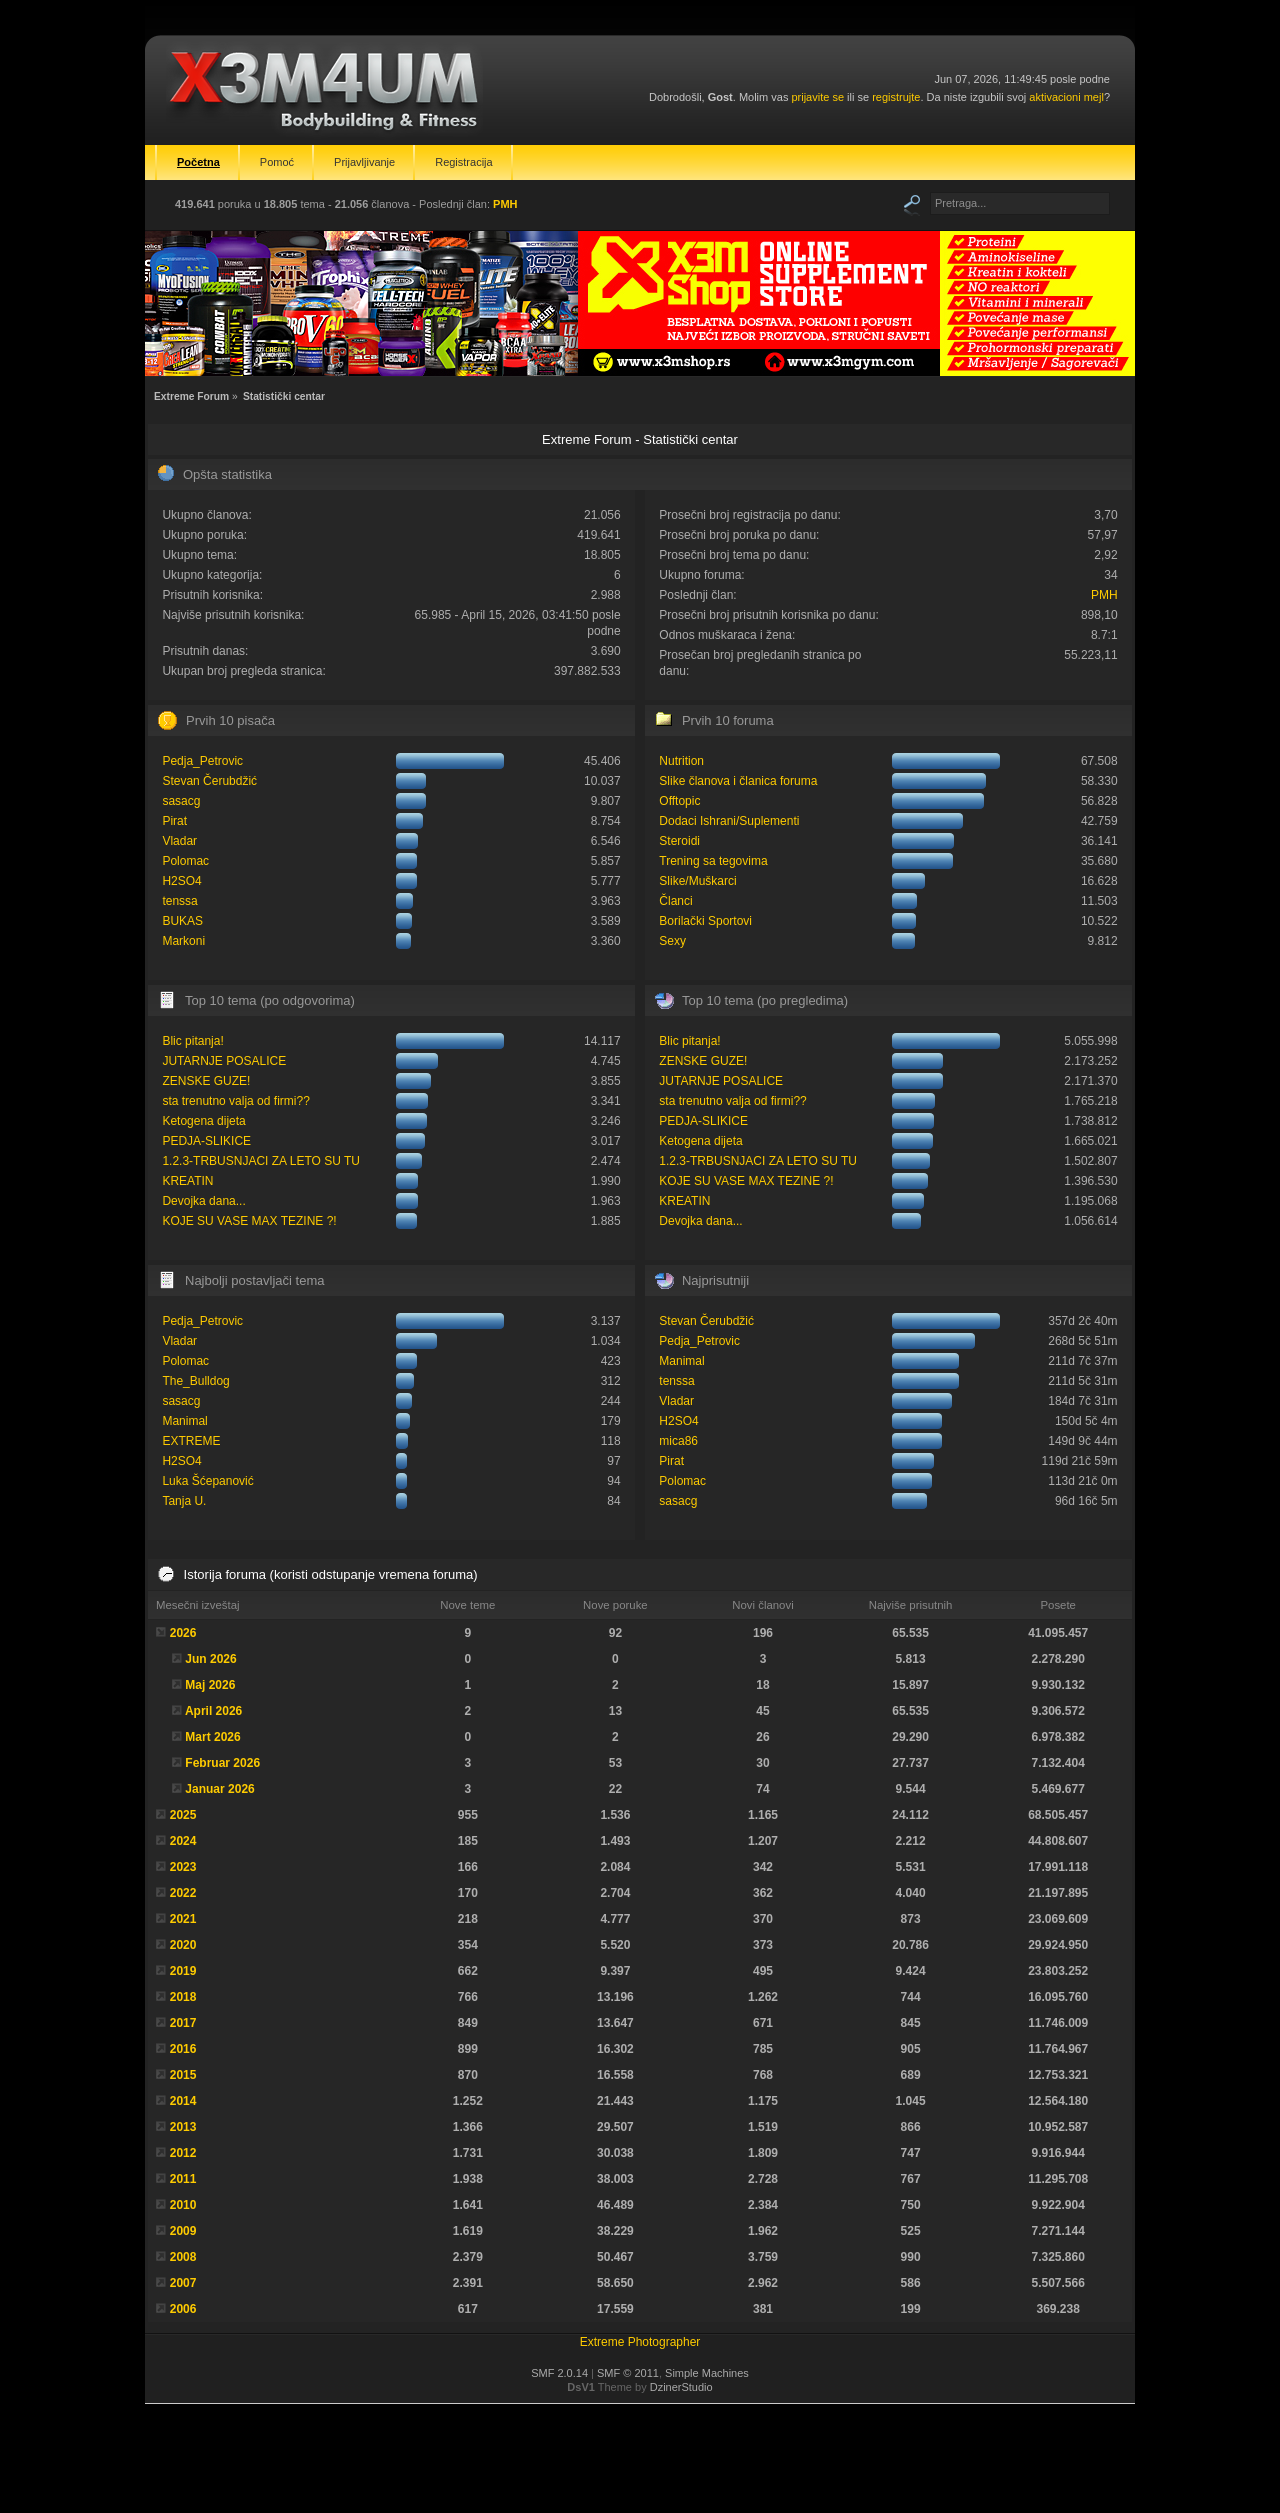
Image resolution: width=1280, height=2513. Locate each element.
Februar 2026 (222, 1763)
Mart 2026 (212, 1737)
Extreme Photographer (640, 2342)
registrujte (896, 97)
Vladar (179, 841)
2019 (183, 1971)
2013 (183, 2127)
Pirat (174, 821)
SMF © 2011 (628, 2373)
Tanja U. (184, 1501)
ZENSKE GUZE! (206, 1081)
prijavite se (817, 97)
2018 (183, 1997)
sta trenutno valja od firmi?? (235, 1101)
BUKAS (182, 921)
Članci (675, 901)
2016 (183, 2049)
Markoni (183, 941)
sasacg (181, 801)
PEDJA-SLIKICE (206, 1141)
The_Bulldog (195, 1381)
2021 (183, 1919)
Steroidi (679, 841)
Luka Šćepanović (207, 1481)
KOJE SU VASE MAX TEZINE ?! (249, 1221)
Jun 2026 (210, 1659)
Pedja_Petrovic (202, 761)
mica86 (678, 1441)
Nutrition (681, 761)
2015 (183, 2075)
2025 (183, 1815)
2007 (183, 2283)
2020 (183, 1945)
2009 (183, 2231)
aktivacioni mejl (1066, 97)
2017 (183, 2023)
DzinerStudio (681, 2387)
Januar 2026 (219, 1789)
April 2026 (213, 1711)
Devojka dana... (203, 1201)
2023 (183, 1867)
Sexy (672, 941)
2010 (183, 2205)
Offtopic (679, 801)
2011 (183, 2179)
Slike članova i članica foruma (738, 781)
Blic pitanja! (192, 1041)
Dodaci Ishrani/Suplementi (729, 821)
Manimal (184, 1421)
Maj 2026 (210, 1685)
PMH (505, 204)
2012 (183, 2153)
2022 (183, 1893)
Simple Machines (707, 2373)
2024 (183, 1841)
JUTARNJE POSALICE (224, 1061)
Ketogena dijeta (203, 1121)
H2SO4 (181, 881)
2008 (183, 2257)
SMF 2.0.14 (559, 2373)
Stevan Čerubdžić (209, 781)
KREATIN (187, 1181)
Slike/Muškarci (697, 881)
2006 (183, 2309)
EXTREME (191, 1441)
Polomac (185, 861)
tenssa (179, 901)
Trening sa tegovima (713, 861)
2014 (183, 2101)
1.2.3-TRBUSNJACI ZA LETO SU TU (261, 1161)
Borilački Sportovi (705, 921)
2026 (183, 1633)
